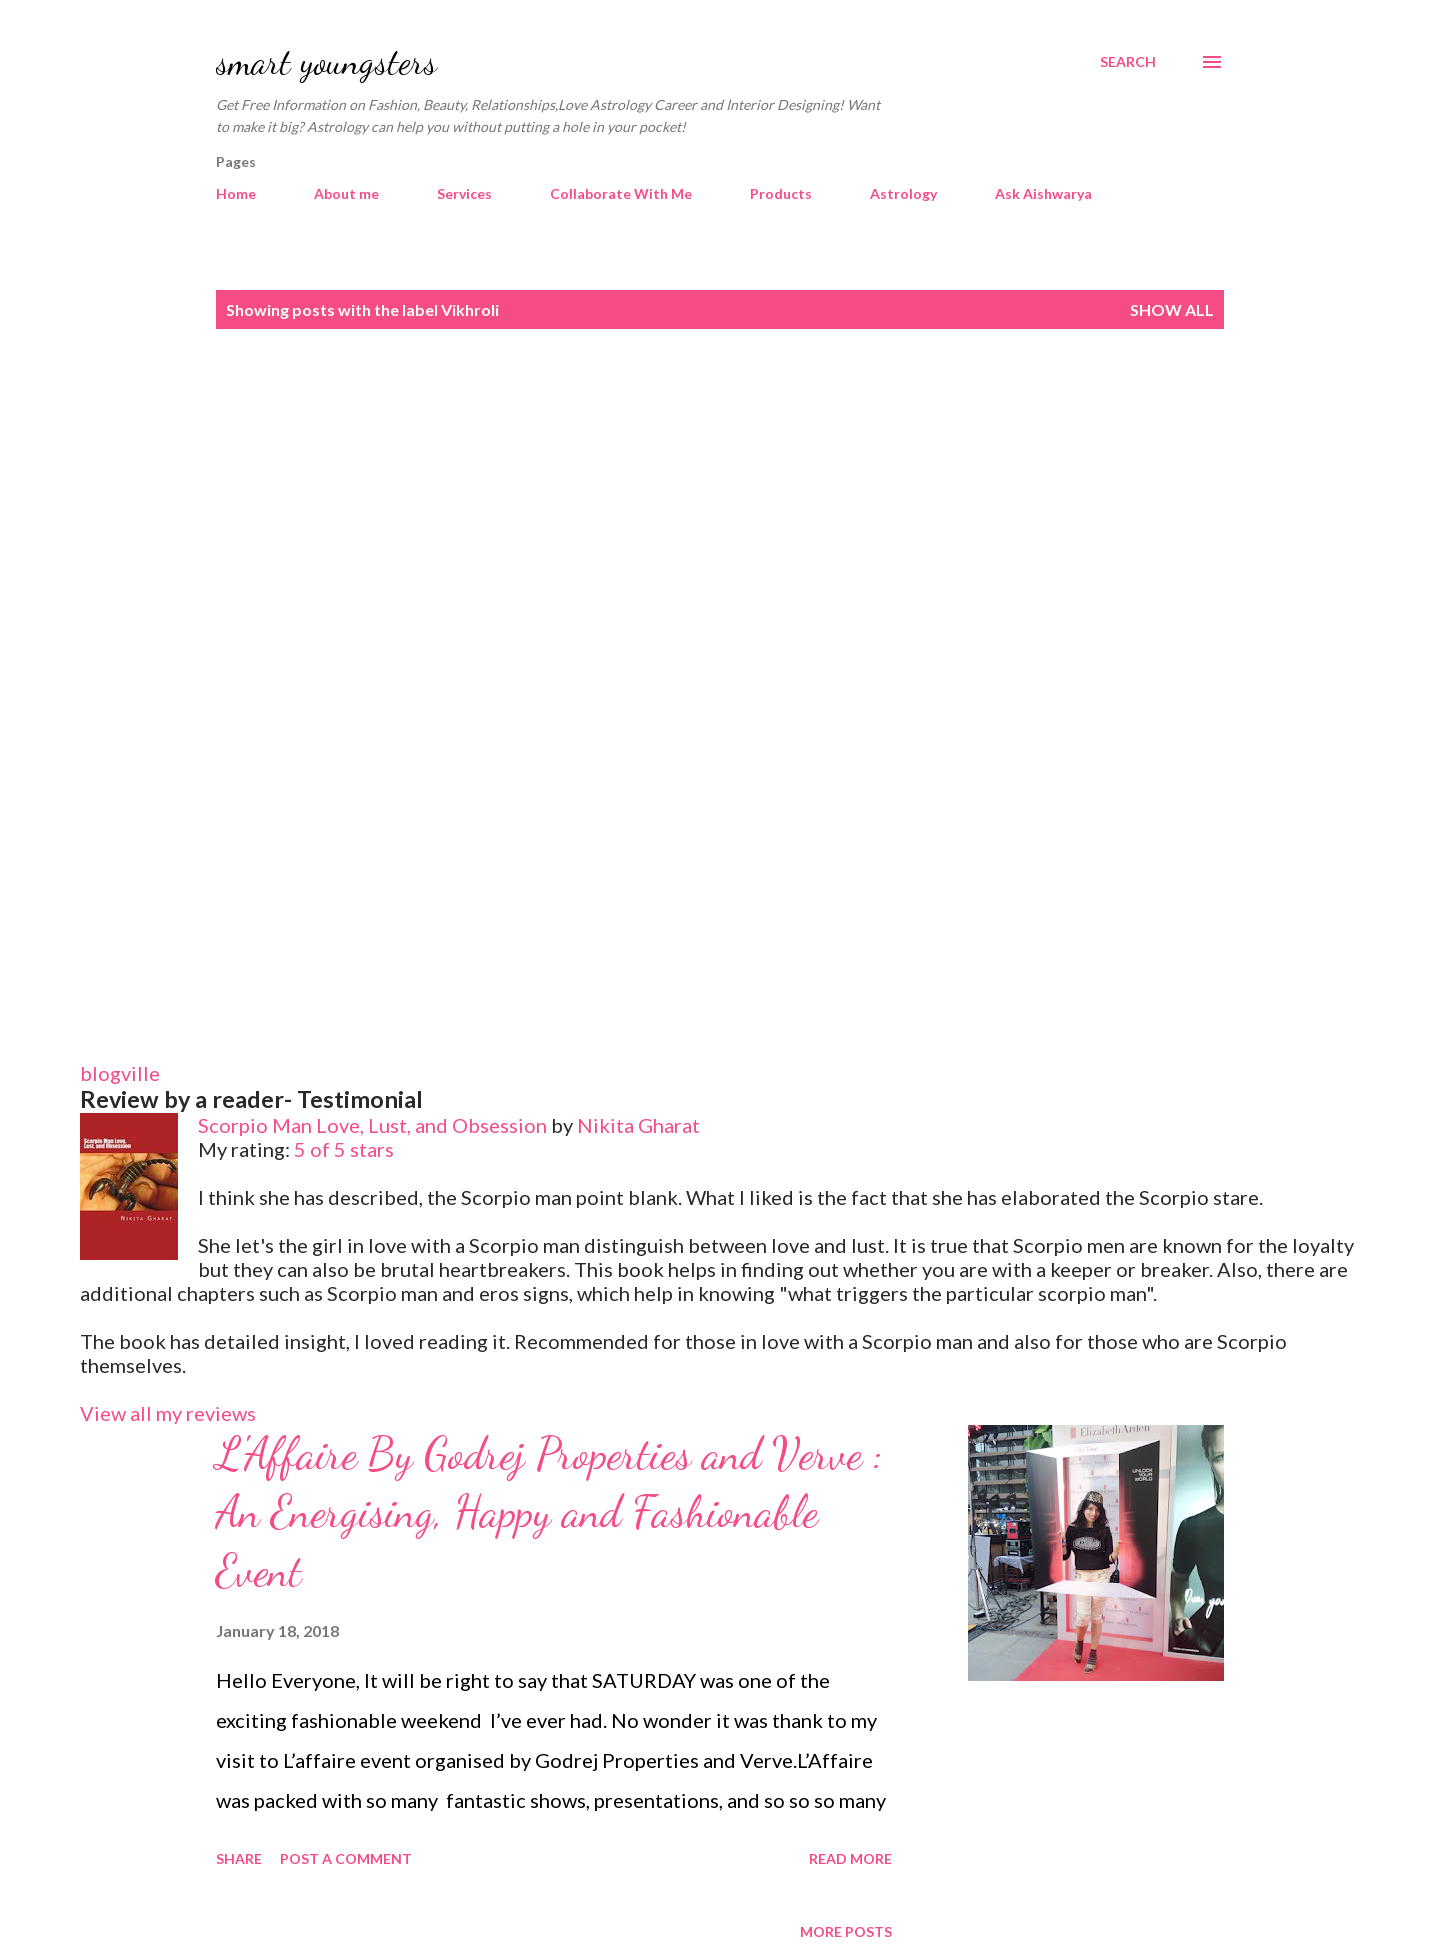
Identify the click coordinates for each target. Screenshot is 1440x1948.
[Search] (1128, 62)
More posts (846, 1931)
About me (346, 193)
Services (464, 193)
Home (236, 193)
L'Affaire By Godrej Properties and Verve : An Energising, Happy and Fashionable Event (549, 1512)
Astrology (903, 193)
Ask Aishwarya (1043, 193)
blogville (120, 1073)
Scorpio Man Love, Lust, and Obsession (372, 1125)
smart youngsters (326, 61)
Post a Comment (346, 1858)
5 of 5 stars (344, 1149)
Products (781, 193)
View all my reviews (168, 1413)
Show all (1172, 309)
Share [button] (239, 1858)
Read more (850, 1858)
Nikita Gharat (638, 1125)
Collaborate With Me (621, 193)
